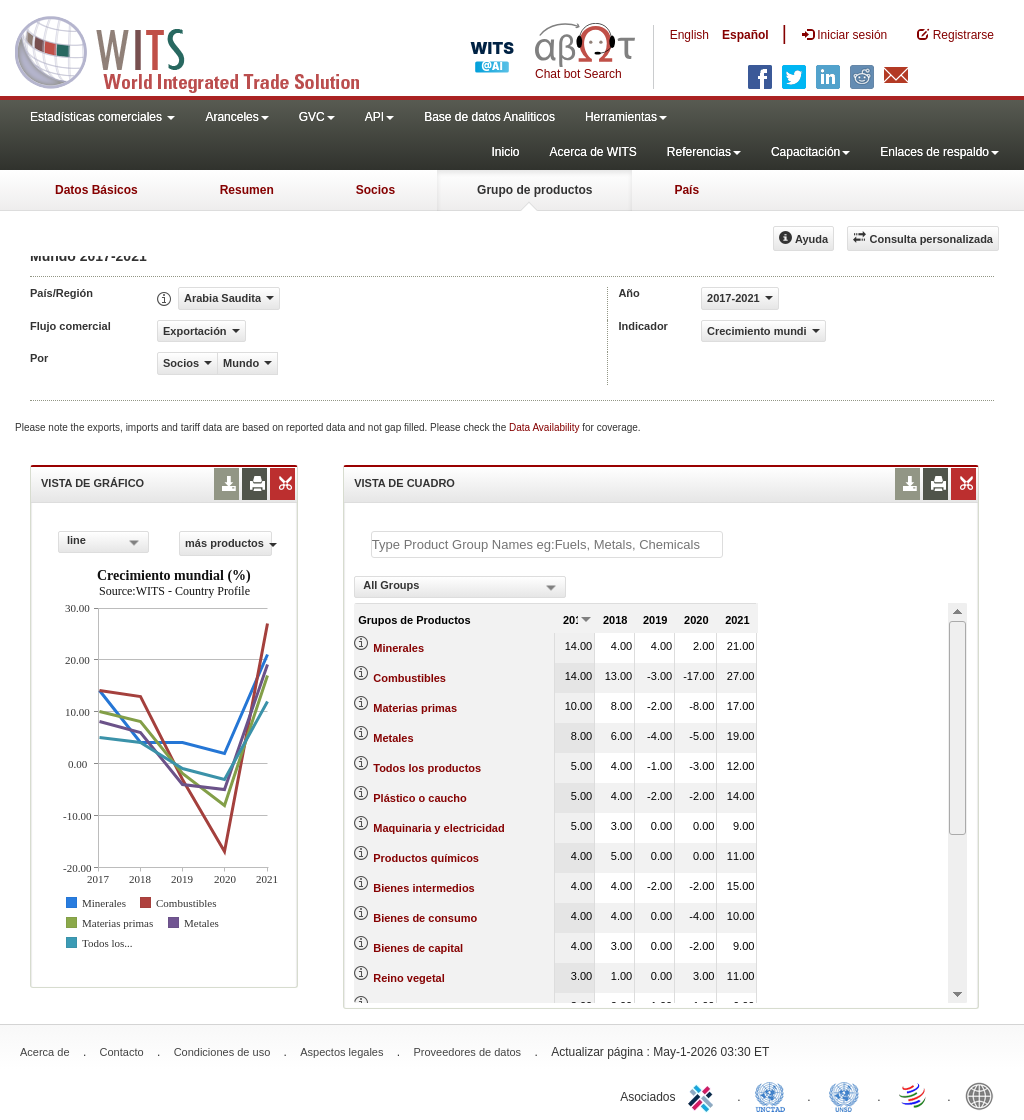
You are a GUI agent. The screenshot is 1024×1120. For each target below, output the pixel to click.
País (686, 190)
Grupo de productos (534, 190)
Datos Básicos (96, 190)
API (379, 117)
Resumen (247, 190)
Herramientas (626, 117)
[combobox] (103, 542)
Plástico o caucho (420, 798)
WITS (200, 50)
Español (745, 35)
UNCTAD (774, 1095)
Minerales (398, 648)
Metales (393, 738)
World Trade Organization (914, 1095)
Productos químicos (426, 858)
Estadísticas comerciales (102, 117)
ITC (704, 1095)
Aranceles (236, 117)
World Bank (984, 1095)
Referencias (704, 152)
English (689, 35)
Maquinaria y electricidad (438, 828)
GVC (317, 117)
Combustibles (409, 678)
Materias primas (415, 708)
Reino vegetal (409, 978)
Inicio (505, 152)
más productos (228, 543)
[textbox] (547, 544)
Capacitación (810, 152)
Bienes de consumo (425, 918)
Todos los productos (427, 768)
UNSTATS (844, 1095)
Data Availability (545, 427)
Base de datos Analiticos (489, 117)
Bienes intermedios (423, 888)
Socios (375, 190)
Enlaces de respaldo (939, 152)
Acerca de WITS (592, 152)
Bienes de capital (418, 948)
